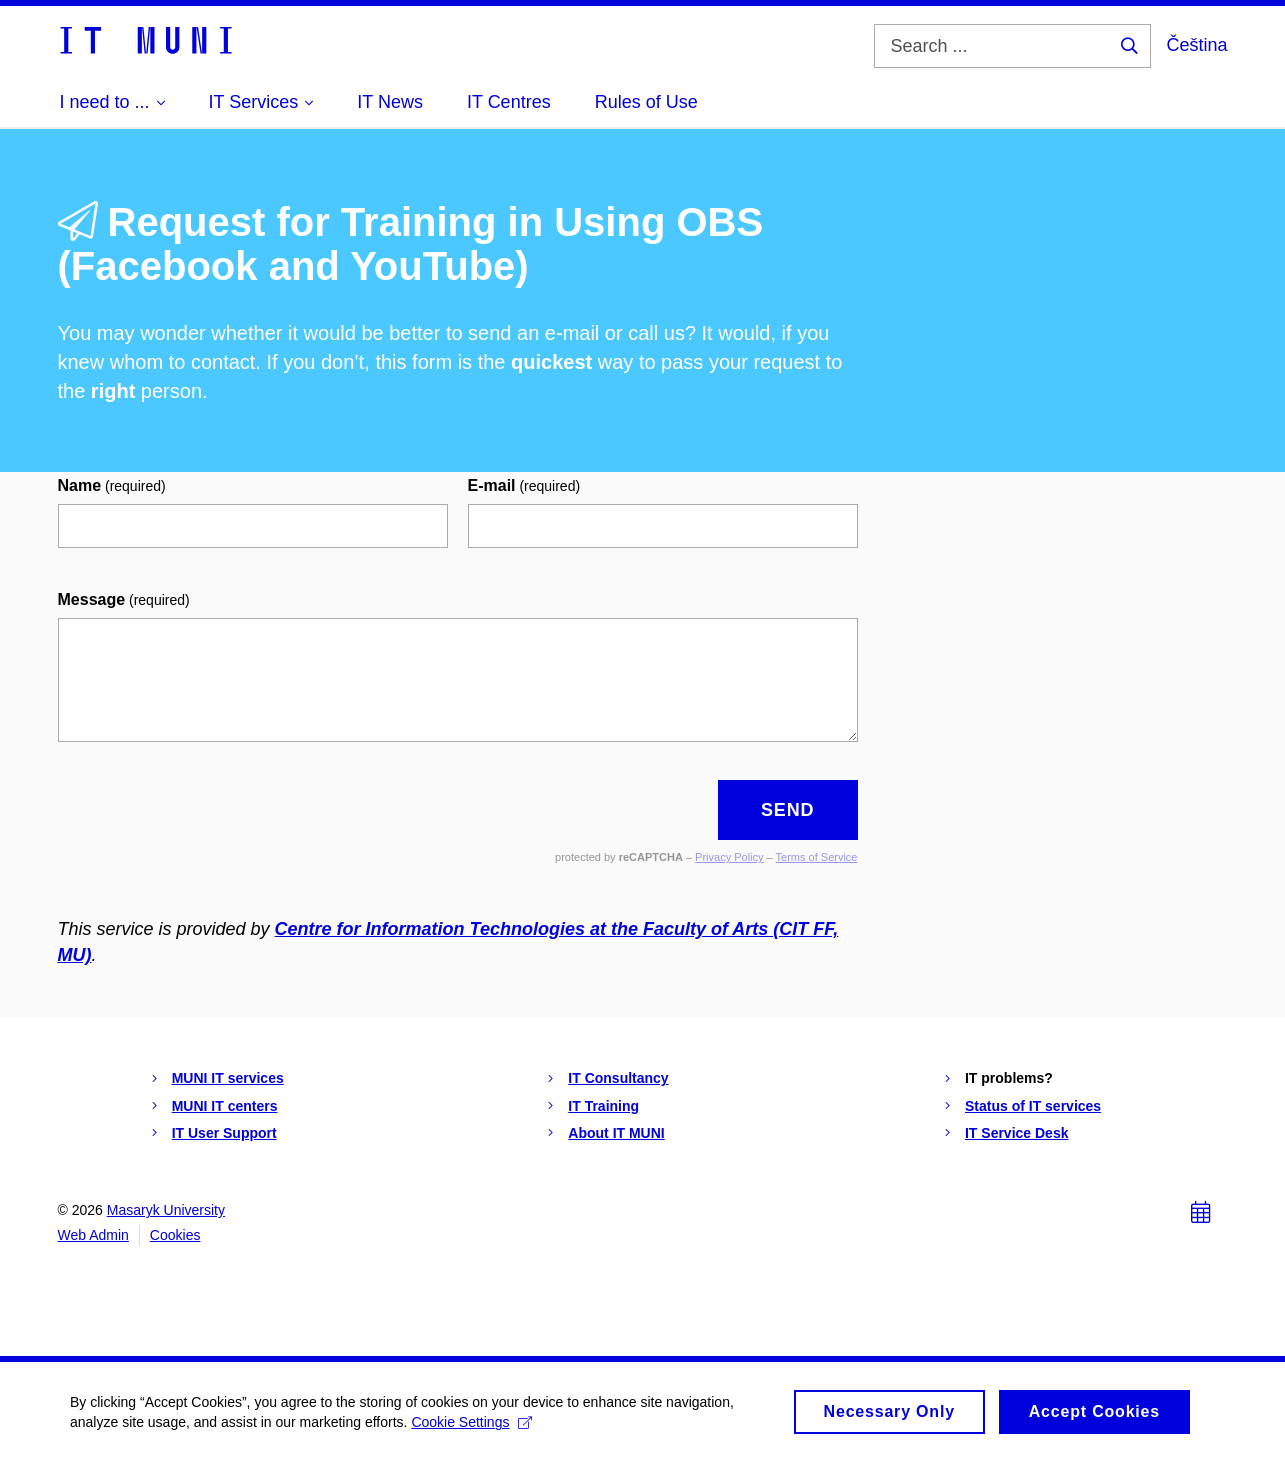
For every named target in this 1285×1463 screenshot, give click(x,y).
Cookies (175, 1235)
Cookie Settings (471, 1427)
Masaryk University (166, 1210)
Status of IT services (1033, 1106)
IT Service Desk (1017, 1133)
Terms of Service (817, 857)
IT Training (603, 1106)
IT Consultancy (618, 1078)
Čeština (1196, 45)
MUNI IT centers (225, 1106)
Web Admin (93, 1235)
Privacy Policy (729, 857)
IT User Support (224, 1133)
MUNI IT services (228, 1078)
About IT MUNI (616, 1133)
